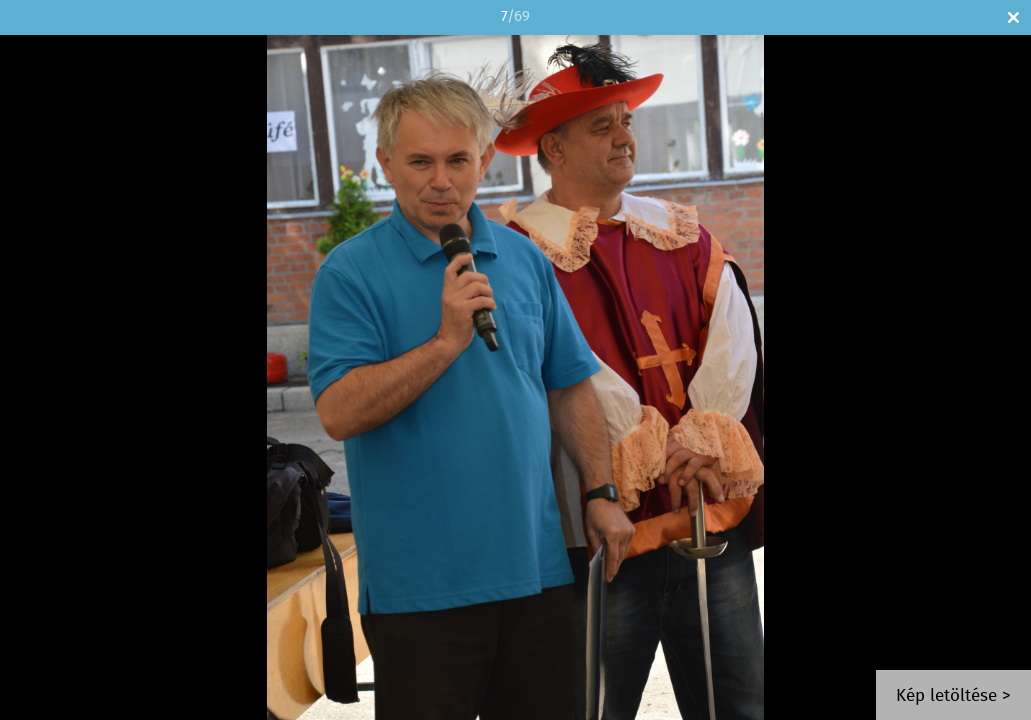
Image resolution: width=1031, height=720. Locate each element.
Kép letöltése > (953, 696)
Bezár (1013, 17)
